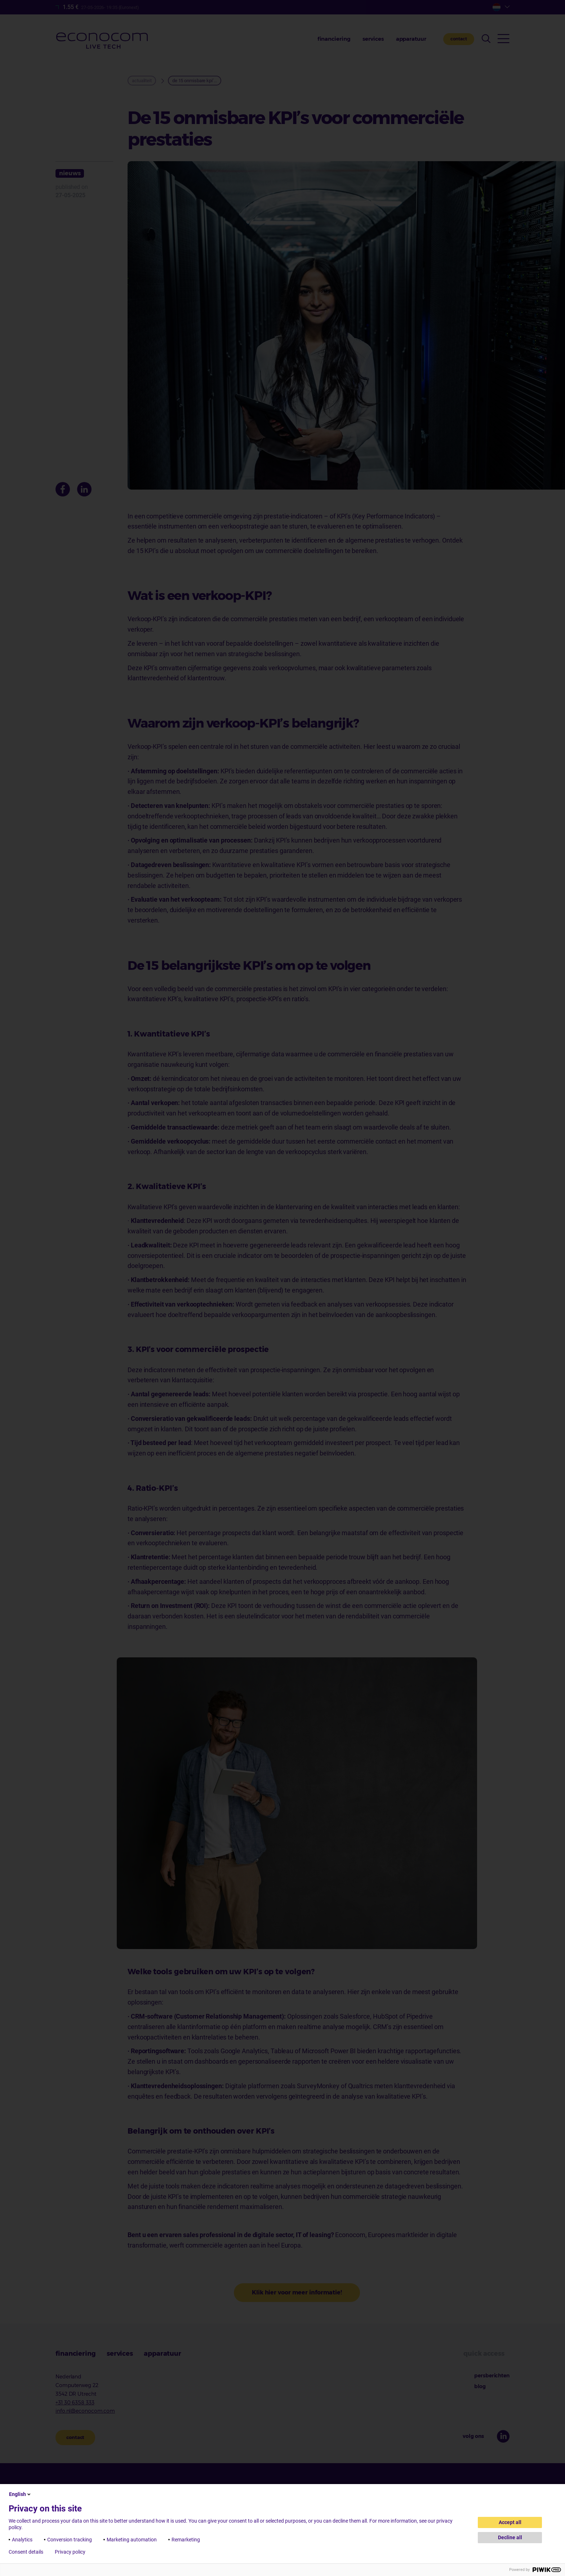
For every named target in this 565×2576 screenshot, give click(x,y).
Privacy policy (70, 2552)
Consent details (26, 2552)
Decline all (510, 2537)
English (20, 2494)
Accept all (510, 2522)
